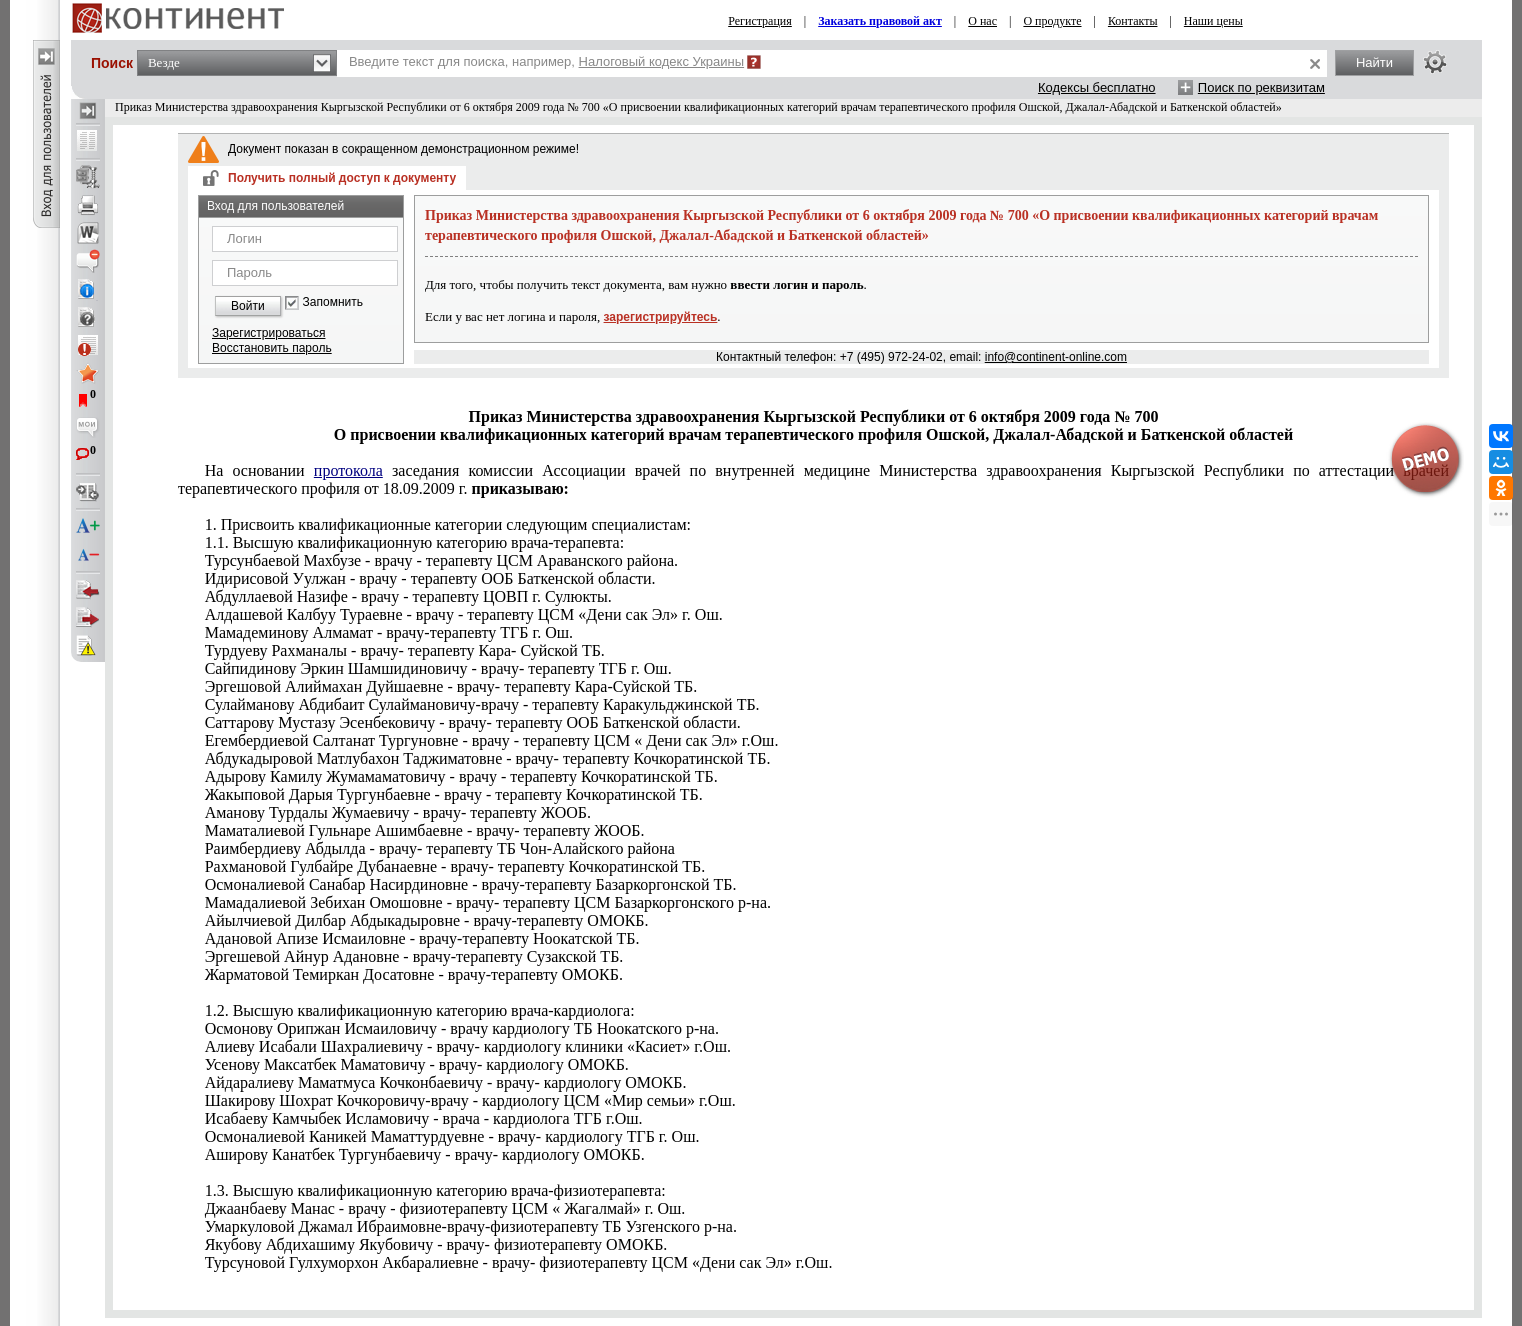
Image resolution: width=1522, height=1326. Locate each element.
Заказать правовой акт (880, 21)
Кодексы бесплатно (1097, 87)
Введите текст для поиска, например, (546, 61)
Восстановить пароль (272, 348)
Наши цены (1213, 21)
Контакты (1133, 21)
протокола (348, 470)
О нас (982, 21)
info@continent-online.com (1056, 357)
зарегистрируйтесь (661, 317)
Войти (248, 306)
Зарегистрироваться (268, 333)
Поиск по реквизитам (1261, 87)
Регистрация (760, 21)
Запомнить (333, 302)
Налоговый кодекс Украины (662, 61)
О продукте (1052, 21)
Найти (1374, 62)
